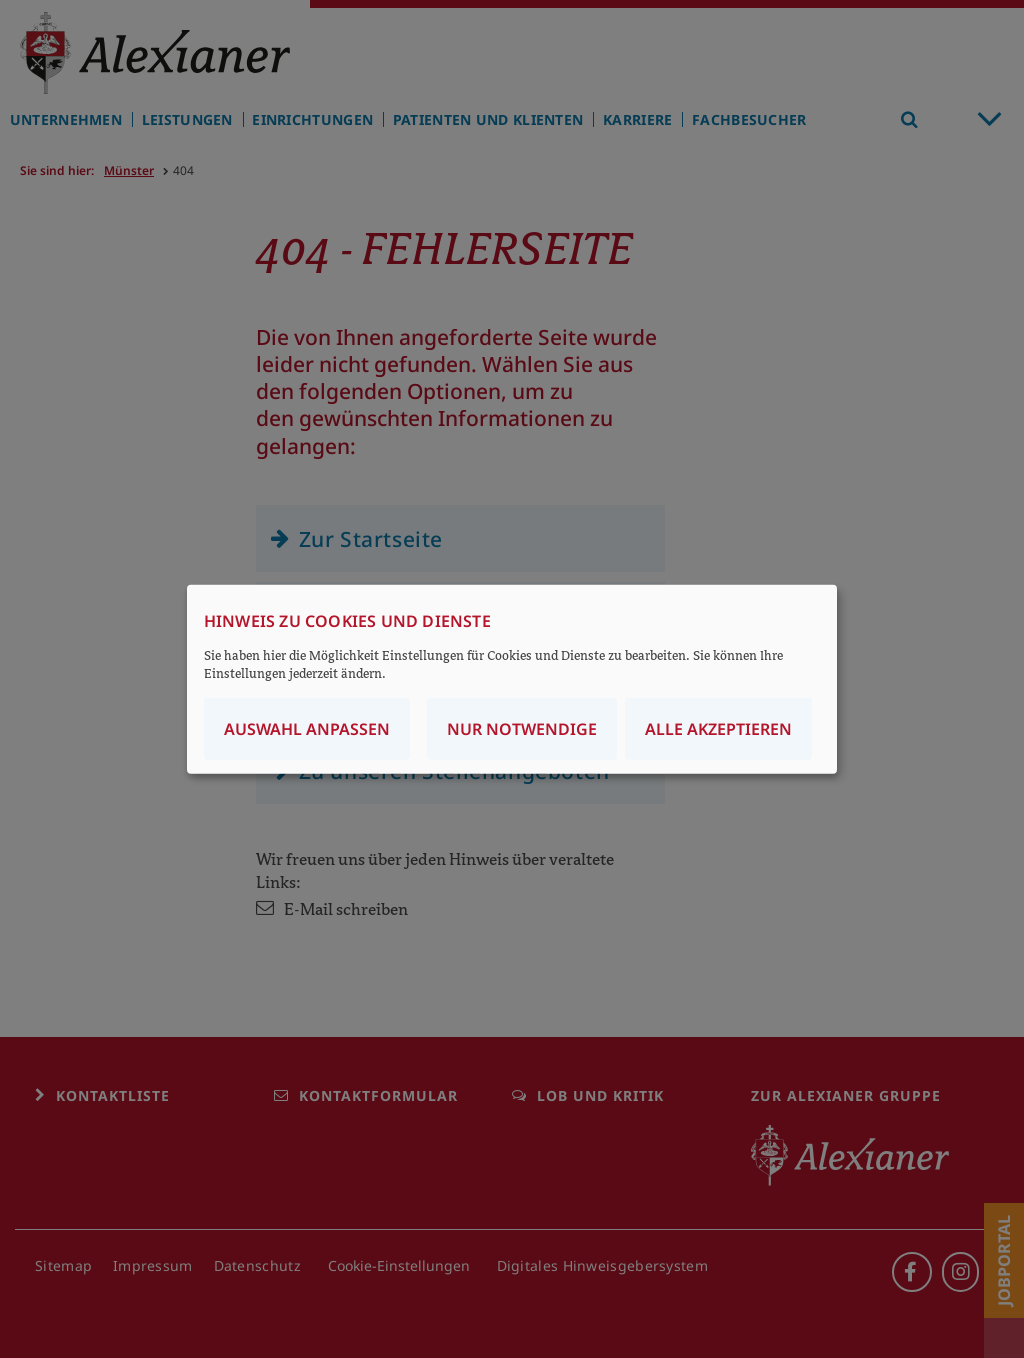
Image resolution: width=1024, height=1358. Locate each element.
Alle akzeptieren (718, 728)
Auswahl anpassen (307, 728)
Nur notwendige (522, 728)
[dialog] (512, 679)
